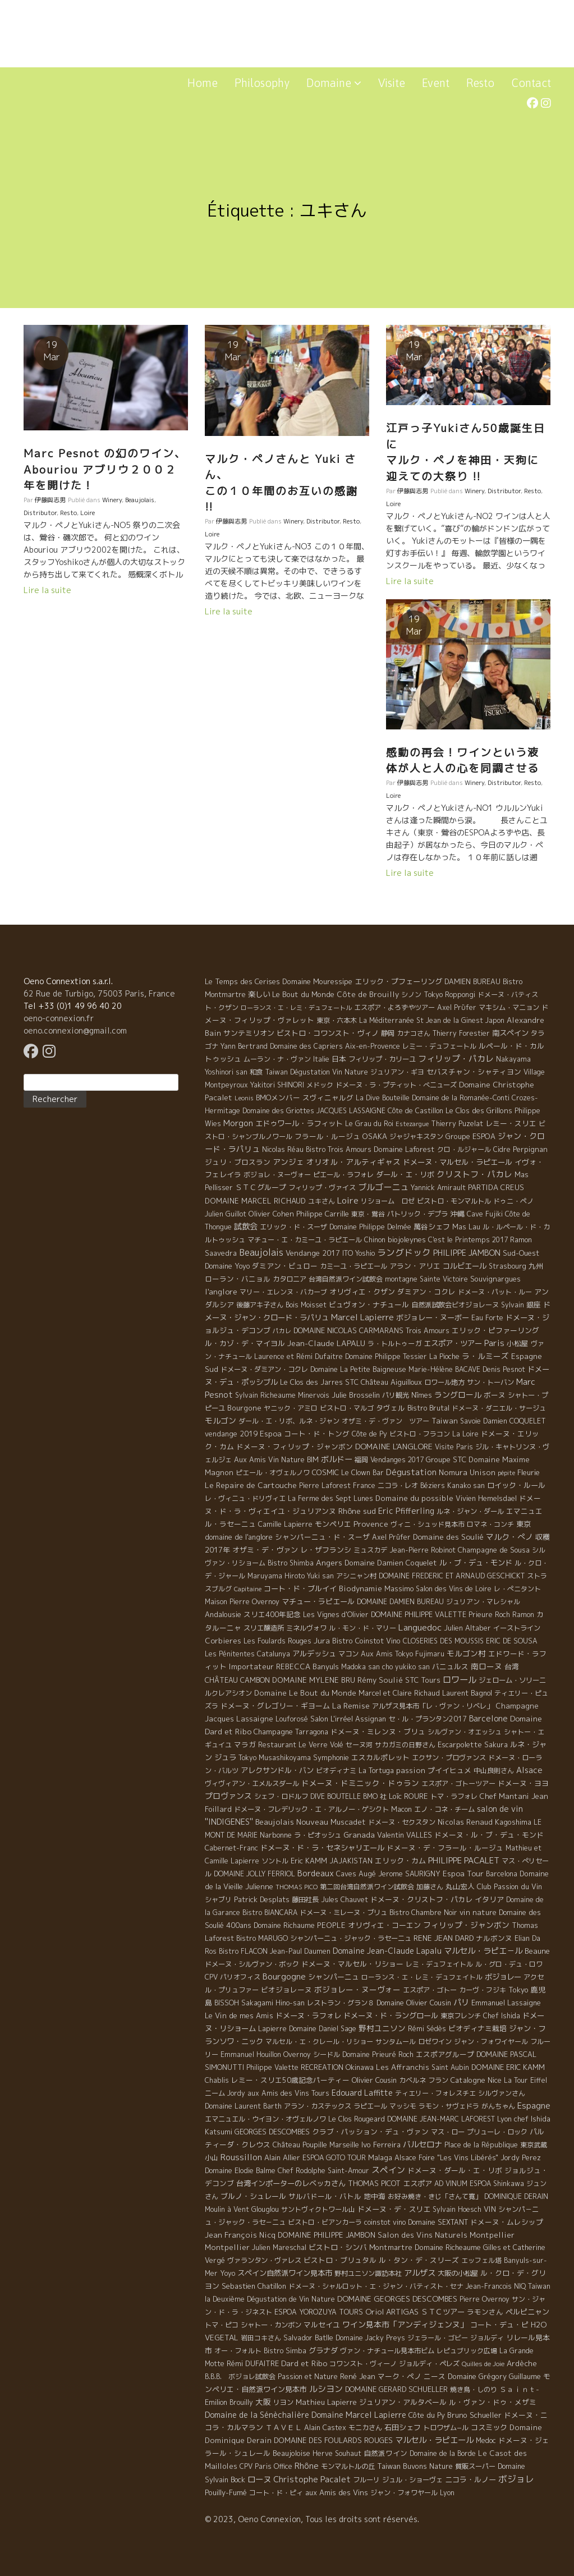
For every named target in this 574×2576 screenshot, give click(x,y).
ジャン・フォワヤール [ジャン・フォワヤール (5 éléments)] (404, 2492)
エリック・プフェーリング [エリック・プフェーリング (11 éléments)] (398, 981)
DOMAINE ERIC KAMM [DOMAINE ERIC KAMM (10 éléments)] (508, 2067)
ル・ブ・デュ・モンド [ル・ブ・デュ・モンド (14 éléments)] (475, 1563)
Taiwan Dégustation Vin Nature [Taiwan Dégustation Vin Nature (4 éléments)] (316, 1072)
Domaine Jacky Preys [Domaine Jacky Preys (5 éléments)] (370, 2338)
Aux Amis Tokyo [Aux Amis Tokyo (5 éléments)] (387, 1654)
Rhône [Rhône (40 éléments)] (307, 2466)
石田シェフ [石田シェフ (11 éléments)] (402, 2427)
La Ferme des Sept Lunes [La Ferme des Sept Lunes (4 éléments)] (330, 1498)
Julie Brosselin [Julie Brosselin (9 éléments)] (356, 1395)
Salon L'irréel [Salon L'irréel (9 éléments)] (331, 1719)
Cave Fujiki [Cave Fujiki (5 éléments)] (485, 1214)
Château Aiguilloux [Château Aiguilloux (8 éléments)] (391, 1382)
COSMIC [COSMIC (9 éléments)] (325, 1472)
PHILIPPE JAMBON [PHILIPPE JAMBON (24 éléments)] (466, 1252)
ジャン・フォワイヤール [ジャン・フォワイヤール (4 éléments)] (491, 2041)
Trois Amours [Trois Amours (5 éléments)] (427, 1330)
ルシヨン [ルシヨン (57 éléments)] (326, 2389)
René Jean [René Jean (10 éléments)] (357, 2376)
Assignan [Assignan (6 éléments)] (370, 1719)
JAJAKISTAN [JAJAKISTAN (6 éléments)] (351, 1861)
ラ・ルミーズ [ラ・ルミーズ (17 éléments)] (485, 1356)
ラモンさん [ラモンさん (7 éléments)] (485, 2312)
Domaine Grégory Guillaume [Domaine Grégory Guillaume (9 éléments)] (494, 2376)
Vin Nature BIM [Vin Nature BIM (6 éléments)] (293, 1459)
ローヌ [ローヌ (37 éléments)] (259, 2479)
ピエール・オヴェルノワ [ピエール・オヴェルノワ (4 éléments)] (273, 1472)
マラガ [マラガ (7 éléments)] (245, 1744)
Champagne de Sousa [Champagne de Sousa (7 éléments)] (494, 1550)
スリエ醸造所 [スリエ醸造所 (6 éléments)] (264, 1628)
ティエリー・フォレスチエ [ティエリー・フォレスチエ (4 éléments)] (435, 2093)
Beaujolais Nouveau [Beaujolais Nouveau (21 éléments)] (291, 1821)
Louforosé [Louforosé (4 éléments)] (291, 1719)
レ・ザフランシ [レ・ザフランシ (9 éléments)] (325, 1550)
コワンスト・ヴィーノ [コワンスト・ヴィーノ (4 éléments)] (363, 2363)
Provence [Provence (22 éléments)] (370, 1523)
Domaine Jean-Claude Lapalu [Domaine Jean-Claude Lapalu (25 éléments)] (387, 1950)
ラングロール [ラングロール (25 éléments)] (457, 1394)
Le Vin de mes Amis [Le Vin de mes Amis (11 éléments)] (239, 2015)
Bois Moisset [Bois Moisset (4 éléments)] (306, 1305)
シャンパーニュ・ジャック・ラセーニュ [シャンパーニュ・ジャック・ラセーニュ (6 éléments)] (350, 1938)
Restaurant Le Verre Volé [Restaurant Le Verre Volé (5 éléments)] (300, 1745)
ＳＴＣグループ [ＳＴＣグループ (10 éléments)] (260, 1187)
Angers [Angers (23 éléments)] (329, 1562)
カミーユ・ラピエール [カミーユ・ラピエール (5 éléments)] (353, 1266)
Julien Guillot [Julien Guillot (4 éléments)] (225, 1214)
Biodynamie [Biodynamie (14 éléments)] (360, 1588)
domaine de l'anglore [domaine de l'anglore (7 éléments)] (239, 1537)
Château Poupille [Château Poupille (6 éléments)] (300, 2145)
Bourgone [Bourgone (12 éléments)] (244, 1408)
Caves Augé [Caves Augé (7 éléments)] (356, 1873)
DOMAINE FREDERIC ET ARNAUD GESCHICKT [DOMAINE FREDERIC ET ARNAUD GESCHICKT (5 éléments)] (452, 1576)
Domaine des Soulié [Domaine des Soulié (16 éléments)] (448, 1537)
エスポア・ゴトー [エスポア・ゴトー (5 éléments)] (430, 1990)
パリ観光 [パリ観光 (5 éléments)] (395, 1395)
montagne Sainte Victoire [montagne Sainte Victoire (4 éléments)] (426, 1279)
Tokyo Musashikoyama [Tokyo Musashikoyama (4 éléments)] (274, 1757)
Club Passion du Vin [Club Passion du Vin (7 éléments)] (509, 1886)
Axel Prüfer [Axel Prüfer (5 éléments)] (391, 1537)
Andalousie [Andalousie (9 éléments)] (223, 1614)
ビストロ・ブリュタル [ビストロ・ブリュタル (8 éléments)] (340, 2260)
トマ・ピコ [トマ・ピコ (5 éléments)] (221, 2325)
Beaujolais (139, 499)
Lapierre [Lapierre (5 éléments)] (272, 2028)
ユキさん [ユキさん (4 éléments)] (321, 1201)
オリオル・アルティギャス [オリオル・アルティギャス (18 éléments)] (353, 1161)
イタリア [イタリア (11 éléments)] (489, 1899)
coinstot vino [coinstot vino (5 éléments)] (385, 2222)
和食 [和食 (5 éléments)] (256, 1072)
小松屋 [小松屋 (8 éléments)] (518, 1343)
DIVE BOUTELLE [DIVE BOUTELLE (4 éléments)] (335, 1796)
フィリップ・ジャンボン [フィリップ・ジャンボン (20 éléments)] (466, 1925)
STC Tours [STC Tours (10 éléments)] (422, 1680)
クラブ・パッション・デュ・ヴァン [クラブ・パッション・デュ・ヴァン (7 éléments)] (370, 2132)
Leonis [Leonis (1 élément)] (244, 1098)
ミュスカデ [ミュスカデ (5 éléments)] (370, 1550)
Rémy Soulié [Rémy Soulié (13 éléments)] (380, 1680)
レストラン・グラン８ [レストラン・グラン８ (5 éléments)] (340, 2003)
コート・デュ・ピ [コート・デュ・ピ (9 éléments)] (499, 2325)
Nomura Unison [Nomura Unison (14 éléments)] (467, 1472)
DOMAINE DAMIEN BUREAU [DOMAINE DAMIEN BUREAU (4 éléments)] (400, 1601)
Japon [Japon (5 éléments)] (494, 1020)
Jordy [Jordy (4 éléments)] (236, 2093)
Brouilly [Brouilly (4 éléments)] (241, 2402)
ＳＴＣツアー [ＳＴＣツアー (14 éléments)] (443, 2312)
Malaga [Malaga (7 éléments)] (380, 2157)
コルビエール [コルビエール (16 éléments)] (464, 1266)
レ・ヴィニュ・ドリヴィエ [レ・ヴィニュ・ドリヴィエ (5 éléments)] (245, 1498)
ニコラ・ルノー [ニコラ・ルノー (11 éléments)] (470, 2479)
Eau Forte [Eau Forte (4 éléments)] (487, 1318)
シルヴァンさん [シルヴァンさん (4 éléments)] (501, 2093)
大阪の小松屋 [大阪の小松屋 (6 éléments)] (458, 2273)
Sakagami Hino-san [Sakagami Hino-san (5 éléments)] (273, 2003)
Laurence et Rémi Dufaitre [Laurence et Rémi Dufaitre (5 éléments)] (298, 1356)
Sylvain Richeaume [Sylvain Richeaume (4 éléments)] (265, 1395)
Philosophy (262, 82)
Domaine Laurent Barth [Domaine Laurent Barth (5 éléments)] (243, 2106)
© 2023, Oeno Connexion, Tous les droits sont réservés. (312, 2519)
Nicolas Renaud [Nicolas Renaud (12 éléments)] (465, 1822)
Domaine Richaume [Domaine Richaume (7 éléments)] (284, 1925)
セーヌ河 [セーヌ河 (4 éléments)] (359, 1745)
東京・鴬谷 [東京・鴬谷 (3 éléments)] (368, 1214)
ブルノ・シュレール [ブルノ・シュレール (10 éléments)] (253, 2196)
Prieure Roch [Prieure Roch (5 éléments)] (489, 1614)
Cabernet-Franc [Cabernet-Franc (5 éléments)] (231, 1848)
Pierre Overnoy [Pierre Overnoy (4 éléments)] (484, 2299)
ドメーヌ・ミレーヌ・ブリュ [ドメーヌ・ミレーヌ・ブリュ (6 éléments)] (343, 1912)
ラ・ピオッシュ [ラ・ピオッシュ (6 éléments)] (317, 1835)
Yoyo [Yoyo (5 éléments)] (227, 2273)
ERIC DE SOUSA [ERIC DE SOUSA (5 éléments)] (512, 1641)
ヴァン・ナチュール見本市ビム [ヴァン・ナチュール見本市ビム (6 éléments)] (387, 2350)
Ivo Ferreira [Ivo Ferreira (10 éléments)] (381, 2144)
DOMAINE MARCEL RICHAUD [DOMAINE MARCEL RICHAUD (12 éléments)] (255, 1201)
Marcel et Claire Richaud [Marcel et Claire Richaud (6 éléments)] (399, 1693)
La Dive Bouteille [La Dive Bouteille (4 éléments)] (383, 1098)
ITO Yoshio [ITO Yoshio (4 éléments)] (358, 1253)
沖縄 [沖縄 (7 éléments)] (457, 1214)
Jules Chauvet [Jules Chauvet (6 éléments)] (344, 1899)
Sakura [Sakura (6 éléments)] (496, 1745)
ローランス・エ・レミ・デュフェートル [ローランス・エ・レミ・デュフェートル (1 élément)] (296, 1007)
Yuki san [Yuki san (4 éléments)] (320, 1576)
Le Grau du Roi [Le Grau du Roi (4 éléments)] (369, 1123)
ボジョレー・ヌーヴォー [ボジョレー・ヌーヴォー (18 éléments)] (357, 1989)
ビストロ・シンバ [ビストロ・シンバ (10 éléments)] (338, 2247)
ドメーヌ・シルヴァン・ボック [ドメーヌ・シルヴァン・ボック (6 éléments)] (252, 1964)
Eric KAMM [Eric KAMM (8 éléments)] (309, 1861)
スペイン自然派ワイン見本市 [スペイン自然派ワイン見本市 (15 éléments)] (284, 2273)
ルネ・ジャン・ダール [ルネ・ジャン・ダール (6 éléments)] (470, 1511)
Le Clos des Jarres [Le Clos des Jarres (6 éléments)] (311, 1382)
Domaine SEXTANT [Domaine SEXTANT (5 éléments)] (438, 2222)
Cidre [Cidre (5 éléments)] (502, 1149)
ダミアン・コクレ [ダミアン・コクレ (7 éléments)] (426, 1292)
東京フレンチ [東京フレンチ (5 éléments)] (460, 2016)
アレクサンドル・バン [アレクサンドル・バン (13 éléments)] (277, 1770)
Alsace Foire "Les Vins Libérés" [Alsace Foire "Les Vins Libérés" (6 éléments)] (446, 2157)
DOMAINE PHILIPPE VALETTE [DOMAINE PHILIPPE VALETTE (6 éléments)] (418, 1614)
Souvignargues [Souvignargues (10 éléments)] (495, 1279)
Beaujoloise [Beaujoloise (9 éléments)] (291, 2453)
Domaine (333, 82)
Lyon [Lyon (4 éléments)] (447, 2492)
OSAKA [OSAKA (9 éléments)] (374, 1136)
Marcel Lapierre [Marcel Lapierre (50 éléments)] (362, 1317)
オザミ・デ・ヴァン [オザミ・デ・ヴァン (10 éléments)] (265, 1550)
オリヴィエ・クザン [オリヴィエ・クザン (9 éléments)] (362, 1292)
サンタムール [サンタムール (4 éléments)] (395, 2041)
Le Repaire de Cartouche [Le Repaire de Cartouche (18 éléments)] (251, 1485)
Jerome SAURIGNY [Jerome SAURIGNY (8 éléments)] (409, 1873)
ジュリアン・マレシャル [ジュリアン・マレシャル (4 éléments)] (483, 1601)
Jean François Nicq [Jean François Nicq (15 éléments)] (240, 2235)
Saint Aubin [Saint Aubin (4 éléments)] (450, 2067)
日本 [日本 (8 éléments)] (339, 1059)
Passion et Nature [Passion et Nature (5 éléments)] (308, 2376)
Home (202, 82)
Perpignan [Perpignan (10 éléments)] (530, 1149)
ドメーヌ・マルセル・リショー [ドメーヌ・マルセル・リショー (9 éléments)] (352, 1964)
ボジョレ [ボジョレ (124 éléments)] (516, 2479)
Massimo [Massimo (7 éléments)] (399, 1588)
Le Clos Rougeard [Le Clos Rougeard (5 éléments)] (356, 2119)
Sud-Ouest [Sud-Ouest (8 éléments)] (521, 1253)
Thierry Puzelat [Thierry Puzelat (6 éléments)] (457, 1123)
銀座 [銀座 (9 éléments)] (533, 1305)
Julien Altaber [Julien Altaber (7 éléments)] (467, 1628)
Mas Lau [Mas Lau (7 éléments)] (466, 1227)
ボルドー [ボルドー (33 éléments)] (336, 1459)
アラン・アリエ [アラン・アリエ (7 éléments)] (414, 1266)
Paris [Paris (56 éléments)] (494, 1343)
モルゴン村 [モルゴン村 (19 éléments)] (466, 1653)
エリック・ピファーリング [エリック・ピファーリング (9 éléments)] (495, 1330)
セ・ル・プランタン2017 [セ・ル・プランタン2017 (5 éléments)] (427, 1719)
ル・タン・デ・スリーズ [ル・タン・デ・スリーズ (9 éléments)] (419, 2260)
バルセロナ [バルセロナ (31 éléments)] (422, 2144)
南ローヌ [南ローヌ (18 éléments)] (486, 1666)
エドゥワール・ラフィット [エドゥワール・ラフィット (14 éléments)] (299, 1123)
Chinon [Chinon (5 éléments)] (374, 1240)
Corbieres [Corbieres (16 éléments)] (223, 1641)
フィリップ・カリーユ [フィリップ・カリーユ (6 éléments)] (382, 1059)
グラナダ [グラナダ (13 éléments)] (323, 2350)
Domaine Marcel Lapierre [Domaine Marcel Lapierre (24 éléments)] (358, 2414)
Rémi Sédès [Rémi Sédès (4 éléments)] (427, 2028)
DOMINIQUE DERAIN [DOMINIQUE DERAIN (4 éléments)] (516, 2196)
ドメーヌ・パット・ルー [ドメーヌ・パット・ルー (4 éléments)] (495, 1292)
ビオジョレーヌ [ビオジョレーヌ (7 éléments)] (286, 1990)
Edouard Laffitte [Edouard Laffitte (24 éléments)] (362, 2092)
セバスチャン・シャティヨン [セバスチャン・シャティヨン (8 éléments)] (473, 1072)
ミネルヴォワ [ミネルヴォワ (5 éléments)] (306, 1628)
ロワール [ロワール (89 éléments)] (459, 1679)
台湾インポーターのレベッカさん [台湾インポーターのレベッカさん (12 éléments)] (291, 2183)
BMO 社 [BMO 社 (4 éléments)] (375, 1796)
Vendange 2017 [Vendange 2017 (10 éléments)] (313, 1253)
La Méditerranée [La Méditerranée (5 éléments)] (386, 1020)
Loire (87, 512)
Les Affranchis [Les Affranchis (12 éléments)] (402, 2067)
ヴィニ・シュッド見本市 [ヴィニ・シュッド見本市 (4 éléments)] (428, 1524)
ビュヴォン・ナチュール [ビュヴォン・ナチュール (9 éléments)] (369, 1305)
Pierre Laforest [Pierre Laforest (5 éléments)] (325, 1485)
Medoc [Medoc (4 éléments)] (486, 2440)
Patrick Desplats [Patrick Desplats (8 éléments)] (262, 1899)
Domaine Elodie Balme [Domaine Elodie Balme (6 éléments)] (240, 2170)
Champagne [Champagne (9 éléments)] (273, 1731)
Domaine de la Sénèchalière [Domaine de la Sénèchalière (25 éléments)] (257, 2414)
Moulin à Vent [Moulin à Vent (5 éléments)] (227, 2209)
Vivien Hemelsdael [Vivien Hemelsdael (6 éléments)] (486, 1498)
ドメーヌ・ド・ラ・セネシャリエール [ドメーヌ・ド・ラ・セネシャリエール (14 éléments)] (322, 1848)
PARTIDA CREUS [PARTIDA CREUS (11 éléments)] (496, 1187)
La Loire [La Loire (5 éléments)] (465, 1434)
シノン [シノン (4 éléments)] (411, 994)
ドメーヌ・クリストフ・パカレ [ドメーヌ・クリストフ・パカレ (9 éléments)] (421, 1899)
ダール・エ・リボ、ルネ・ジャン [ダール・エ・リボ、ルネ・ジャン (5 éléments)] (288, 1421)
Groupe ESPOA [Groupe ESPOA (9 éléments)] (470, 1136)
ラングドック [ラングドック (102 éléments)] (404, 1252)
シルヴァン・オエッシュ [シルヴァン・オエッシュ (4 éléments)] (465, 1732)
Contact (531, 82)
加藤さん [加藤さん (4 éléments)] (429, 1886)
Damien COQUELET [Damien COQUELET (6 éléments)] (514, 1421)
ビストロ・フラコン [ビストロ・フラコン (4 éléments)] (419, 1434)
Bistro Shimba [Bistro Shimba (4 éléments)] (291, 1563)
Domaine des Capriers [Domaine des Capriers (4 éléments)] (306, 1046)
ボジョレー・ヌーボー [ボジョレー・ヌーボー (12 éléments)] (432, 1317)
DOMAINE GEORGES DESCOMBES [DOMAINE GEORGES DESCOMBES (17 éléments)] (397, 2298)
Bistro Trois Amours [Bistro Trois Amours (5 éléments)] (338, 1149)
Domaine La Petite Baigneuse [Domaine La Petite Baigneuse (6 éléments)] (358, 1369)
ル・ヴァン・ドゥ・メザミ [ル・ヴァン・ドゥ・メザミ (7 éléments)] (492, 2402)
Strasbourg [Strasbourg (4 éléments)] (507, 1266)
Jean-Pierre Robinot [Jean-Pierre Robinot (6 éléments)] (422, 1550)
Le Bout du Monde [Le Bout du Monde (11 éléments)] (303, 994)
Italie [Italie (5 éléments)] (321, 1059)
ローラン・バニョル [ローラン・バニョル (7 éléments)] (237, 1279)
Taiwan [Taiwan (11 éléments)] (444, 1421)
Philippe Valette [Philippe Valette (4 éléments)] (272, 2067)
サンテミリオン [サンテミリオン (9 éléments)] (248, 1033)
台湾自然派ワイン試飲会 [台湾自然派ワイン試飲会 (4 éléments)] (346, 1279)
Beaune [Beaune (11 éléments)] (537, 1951)
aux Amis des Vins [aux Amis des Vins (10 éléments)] (336, 2492)
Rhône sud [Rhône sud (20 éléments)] (357, 1510)
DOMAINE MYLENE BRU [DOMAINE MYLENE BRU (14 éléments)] (313, 1680)
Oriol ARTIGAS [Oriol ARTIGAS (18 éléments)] (392, 2311)
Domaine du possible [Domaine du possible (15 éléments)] (414, 1498)
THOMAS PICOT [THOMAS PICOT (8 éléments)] (374, 2183)
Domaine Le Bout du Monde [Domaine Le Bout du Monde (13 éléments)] (305, 1693)
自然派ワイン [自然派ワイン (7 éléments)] (385, 2453)
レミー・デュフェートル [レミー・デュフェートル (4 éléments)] (439, 1046)
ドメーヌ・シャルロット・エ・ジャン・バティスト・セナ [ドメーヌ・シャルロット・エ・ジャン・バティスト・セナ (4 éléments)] (375, 2286)
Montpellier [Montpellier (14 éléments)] (227, 2247)
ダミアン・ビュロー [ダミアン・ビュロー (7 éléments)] (285, 1266)
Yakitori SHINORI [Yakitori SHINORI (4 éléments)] (277, 1085)
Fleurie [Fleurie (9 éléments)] (528, 1472)
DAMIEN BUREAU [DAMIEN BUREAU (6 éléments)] (472, 981)
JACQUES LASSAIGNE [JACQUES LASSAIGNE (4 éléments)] (350, 1110)
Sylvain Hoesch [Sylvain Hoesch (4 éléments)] (457, 2209)
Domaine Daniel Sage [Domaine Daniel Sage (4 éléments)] (322, 2028)
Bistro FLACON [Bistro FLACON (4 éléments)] (243, 1951)
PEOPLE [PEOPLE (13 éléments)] (331, 1925)
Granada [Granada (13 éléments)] (359, 1835)
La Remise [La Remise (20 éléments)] (351, 1705)
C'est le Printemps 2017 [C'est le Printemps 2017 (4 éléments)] (468, 1240)
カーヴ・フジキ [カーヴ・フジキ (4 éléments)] (482, 1990)
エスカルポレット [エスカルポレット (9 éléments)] (380, 1757)
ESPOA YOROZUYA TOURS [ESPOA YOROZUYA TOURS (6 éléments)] (318, 2312)
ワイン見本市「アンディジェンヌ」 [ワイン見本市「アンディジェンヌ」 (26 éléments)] (405, 2324)
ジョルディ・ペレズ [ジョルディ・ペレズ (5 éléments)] (429, 2363)
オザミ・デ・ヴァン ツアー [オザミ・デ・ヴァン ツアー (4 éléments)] (385, 1421)
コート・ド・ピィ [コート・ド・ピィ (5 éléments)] (276, 2492)
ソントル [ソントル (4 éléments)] (274, 1861)
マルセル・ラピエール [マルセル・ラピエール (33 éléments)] (434, 2440)
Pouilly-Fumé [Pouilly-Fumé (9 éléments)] (226, 2492)
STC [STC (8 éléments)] (352, 1382)
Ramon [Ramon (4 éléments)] (523, 1614)
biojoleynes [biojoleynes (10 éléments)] (407, 1239)
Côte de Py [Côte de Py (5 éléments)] (369, 1434)
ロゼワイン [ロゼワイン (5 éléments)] (435, 2041)
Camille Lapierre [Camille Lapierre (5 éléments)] (285, 1524)
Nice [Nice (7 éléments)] (495, 2080)
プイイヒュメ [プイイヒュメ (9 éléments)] (449, 1770)
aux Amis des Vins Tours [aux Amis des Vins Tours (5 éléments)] (288, 2093)
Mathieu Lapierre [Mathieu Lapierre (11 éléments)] (326, 2402)
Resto (480, 82)
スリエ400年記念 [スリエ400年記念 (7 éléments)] (272, 1614)
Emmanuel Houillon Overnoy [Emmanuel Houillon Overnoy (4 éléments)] (266, 2054)
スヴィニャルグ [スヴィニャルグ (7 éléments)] (327, 1097)
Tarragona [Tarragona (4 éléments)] (311, 1732)
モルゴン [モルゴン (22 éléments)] (220, 1420)
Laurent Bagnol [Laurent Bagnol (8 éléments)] (467, 1693)
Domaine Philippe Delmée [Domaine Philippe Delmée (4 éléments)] (370, 1227)
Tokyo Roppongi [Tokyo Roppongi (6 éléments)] (449, 994)
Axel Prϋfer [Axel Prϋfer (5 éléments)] (456, 1007)
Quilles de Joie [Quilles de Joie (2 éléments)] (483, 2363)
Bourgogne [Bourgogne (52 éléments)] (284, 1976)
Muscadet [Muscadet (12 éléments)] (348, 1822)
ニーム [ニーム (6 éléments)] (215, 2093)
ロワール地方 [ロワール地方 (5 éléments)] (444, 1382)
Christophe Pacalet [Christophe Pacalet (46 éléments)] (312, 2479)
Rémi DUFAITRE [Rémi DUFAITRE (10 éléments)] (253, 2363)
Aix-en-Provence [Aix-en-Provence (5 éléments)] (372, 1046)
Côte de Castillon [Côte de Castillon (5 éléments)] (415, 1110)
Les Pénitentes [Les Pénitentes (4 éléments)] (230, 1654)
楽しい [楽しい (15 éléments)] (259, 994)
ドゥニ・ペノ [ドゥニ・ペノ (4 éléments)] (513, 1201)
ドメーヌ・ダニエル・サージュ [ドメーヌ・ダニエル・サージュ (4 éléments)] (499, 1408)
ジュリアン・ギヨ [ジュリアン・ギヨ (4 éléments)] (397, 1072)
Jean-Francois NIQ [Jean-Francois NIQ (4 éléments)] (496, 2286)
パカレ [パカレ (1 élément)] (282, 1330)
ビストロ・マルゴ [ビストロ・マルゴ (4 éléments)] (347, 1408)
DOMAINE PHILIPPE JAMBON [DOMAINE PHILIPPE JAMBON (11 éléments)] (326, 2235)
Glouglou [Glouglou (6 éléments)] (265, 2209)
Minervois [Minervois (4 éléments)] (313, 1395)
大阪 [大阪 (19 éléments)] (263, 2401)
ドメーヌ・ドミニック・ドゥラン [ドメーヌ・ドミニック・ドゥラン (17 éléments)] (360, 1783)
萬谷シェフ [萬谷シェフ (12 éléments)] (432, 1227)
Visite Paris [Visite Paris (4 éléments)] (454, 1447)
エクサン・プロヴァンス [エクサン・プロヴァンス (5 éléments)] (449, 1757)
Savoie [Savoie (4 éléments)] (470, 1421)
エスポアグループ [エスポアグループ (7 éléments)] (445, 2054)
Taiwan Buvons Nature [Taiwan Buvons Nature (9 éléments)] (415, 2466)
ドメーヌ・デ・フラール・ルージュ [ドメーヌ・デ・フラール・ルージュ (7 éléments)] (445, 1848)
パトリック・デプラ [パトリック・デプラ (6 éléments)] (417, 1214)
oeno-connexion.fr (59, 1018)
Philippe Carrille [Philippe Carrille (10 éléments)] (322, 1214)
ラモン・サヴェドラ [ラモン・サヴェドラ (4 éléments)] (449, 2106)
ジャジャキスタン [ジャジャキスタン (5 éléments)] (416, 1136)
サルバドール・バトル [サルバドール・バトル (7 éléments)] (324, 2196)
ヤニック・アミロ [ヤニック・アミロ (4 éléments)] (291, 1408)
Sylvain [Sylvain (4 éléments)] (512, 1305)
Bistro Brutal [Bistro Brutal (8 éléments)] (428, 1408)
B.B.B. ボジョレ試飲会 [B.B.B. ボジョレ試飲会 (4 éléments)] (240, 2376)
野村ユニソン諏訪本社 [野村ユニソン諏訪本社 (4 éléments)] (368, 2273)
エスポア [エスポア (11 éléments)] (417, 2183)
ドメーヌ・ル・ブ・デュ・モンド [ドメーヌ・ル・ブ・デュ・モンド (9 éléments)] (489, 1835)
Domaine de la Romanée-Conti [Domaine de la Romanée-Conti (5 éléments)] (460, 1098)
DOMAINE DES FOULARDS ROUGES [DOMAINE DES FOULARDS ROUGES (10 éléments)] (333, 2440)
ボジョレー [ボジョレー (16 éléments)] (503, 1977)
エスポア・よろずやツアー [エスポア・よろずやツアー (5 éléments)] (394, 1007)
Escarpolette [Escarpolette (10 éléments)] (460, 1744)
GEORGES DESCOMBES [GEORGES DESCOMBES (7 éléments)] (272, 2132)
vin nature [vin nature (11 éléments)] (478, 1912)
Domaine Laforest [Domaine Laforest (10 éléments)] (404, 1149)
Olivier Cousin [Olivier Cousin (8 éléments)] (374, 2080)
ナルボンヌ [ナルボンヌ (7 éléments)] (494, 1938)
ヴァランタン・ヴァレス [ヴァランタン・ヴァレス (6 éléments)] (264, 2260)
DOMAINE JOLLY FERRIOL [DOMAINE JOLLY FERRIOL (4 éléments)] (254, 1874)
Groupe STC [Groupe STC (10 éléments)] (446, 1459)
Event (435, 82)
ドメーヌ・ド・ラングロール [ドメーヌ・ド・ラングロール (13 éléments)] (390, 2015)
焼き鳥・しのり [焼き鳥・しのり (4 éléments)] (473, 2389)
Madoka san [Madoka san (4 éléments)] (360, 1667)
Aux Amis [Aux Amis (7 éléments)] (250, 1459)
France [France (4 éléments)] (364, 1485)
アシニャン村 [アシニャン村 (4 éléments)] (356, 1576)
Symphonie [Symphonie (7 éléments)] (331, 1757)
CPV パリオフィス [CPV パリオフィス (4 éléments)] (232, 1977)
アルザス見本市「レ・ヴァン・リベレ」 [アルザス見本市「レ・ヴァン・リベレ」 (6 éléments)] (432, 1706)
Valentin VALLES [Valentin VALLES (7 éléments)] (404, 1835)
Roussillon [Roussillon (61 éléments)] (241, 2157)
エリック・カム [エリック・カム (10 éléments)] (400, 1861)
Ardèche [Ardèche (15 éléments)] (522, 2363)
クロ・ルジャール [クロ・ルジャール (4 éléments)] (464, 1149)
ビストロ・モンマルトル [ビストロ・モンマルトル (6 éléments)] (454, 1201)
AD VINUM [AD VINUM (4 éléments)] (450, 2183)
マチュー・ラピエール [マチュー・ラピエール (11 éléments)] (318, 1601)
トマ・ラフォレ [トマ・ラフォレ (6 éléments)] (453, 1796)
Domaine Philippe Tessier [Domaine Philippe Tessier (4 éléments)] (386, 1356)
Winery (112, 499)
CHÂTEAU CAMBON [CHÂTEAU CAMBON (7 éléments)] (237, 1680)
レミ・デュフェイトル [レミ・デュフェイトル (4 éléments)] (439, 1964)
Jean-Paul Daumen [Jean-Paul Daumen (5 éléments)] (300, 1951)
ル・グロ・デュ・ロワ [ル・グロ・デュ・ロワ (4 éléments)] (509, 1964)
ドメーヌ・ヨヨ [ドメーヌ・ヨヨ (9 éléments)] (523, 1783)
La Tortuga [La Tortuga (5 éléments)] (376, 1770)
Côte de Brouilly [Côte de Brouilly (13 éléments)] (368, 994)
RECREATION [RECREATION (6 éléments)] (322, 2067)
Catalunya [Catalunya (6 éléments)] (273, 1654)
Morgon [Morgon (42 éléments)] (238, 1123)
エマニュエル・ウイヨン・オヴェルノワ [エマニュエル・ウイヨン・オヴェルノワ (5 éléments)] (265, 2119)
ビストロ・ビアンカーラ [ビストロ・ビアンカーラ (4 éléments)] (325, 2222)
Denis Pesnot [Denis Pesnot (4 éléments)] (504, 1369)
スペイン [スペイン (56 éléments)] (388, 2170)
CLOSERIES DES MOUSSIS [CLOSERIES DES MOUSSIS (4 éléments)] (443, 1641)
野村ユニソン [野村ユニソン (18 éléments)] (382, 2028)
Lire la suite (47, 590)
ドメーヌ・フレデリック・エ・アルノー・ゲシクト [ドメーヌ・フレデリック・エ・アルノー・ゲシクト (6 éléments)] (311, 1809)
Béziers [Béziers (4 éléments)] (432, 1485)
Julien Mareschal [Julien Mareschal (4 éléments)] (279, 2247)
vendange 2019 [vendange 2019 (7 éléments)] (231, 1434)
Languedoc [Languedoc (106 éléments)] (420, 1627)
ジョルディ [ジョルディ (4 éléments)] (487, 2338)
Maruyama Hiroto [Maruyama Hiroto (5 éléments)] (276, 1576)
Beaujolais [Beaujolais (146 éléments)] (261, 1252)
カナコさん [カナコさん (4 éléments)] (413, 1033)
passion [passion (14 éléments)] (410, 1770)
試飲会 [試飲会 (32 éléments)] (246, 1226)
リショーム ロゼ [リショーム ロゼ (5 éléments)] (388, 1201)
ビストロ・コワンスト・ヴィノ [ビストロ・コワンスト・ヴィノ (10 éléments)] (328, 1033)
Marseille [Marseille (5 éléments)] (344, 2145)
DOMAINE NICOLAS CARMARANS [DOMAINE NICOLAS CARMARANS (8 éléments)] (348, 1330)
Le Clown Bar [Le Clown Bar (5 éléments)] (362, 1472)
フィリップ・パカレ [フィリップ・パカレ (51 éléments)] (456, 1058)
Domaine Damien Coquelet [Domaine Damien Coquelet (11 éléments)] (391, 1563)
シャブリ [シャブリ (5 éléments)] (218, 1899)
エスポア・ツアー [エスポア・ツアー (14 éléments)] (453, 1343)
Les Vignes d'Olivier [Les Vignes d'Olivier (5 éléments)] (336, 1614)
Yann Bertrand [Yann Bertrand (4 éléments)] (244, 1046)
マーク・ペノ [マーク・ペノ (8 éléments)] (399, 2376)
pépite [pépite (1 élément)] (506, 1472)
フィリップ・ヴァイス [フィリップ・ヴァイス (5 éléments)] (322, 1187)
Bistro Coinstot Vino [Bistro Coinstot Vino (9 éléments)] (366, 1641)
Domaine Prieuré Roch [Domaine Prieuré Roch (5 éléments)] (378, 2054)
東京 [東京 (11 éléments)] (523, 1524)
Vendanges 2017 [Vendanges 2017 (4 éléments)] (397, 1459)
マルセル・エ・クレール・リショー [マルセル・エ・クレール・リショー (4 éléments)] (319, 2041)
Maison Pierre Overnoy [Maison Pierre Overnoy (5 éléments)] (242, 1601)
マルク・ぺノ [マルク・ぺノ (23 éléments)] (509, 1536)
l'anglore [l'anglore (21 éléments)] (221, 1291)
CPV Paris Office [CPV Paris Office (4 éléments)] (266, 2466)
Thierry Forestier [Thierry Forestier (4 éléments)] (461, 1033)
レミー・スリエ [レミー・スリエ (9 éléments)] (510, 1123)
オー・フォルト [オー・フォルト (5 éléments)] (237, 2350)
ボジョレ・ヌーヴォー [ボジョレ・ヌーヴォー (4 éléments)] (277, 1174)
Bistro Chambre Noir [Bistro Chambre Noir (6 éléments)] (423, 1912)
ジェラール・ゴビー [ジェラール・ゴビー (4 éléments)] (437, 2338)
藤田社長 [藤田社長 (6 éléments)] (305, 1899)
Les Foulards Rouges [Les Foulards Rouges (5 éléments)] (277, 1641)
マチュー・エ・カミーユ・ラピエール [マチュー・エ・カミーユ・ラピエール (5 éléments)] (304, 1240)
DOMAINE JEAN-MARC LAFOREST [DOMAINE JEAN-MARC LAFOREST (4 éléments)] (441, 2119)
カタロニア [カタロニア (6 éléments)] (289, 1279)
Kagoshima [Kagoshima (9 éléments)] (513, 1822)
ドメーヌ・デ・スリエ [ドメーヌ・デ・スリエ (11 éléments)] (393, 2209)
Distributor (40, 512)
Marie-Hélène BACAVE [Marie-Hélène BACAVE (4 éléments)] (444, 1369)
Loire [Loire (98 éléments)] (348, 1200)
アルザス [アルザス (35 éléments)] (419, 2273)
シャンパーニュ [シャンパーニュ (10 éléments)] (333, 1977)
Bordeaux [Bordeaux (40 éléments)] (315, 1873)
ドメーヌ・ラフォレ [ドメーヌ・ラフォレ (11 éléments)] (308, 2015)
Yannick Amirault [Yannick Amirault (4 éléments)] (438, 1187)
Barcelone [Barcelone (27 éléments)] (488, 1718)
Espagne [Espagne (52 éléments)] (533, 2105)
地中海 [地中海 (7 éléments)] (374, 2196)
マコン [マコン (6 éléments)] (348, 1654)
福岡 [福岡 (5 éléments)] (361, 1459)
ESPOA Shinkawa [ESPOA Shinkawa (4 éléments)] (497, 2183)
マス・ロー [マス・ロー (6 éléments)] (448, 2132)
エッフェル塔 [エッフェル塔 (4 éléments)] (481, 2260)
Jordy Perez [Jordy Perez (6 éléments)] (520, 2157)
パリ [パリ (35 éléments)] (461, 2002)
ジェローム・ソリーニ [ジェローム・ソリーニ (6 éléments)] (512, 1680)
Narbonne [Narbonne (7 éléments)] (276, 1835)
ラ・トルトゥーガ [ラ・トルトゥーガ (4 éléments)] (394, 1343)
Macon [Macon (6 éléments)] (401, 1809)
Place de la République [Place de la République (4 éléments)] (481, 2145)
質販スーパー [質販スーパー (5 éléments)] (475, 2466)
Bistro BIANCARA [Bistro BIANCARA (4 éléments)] (269, 1912)
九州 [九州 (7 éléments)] (536, 1266)
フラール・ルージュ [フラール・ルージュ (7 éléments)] (327, 1136)
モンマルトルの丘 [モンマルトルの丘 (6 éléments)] (348, 2466)
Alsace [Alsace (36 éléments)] (529, 1770)
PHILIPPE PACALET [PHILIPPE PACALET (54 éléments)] (463, 1860)
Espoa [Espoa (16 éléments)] (271, 1434)
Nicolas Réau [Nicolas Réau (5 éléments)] (283, 1149)
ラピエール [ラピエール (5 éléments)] (370, 2106)
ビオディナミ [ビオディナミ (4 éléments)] (336, 1770)
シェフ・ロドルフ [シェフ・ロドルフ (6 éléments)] (281, 1796)
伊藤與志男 (50, 499)
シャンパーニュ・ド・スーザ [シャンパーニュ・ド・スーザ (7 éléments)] (322, 1537)
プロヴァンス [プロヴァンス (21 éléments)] (228, 1795)
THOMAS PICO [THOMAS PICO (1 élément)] (296, 1886)
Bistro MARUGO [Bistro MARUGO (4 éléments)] (262, 1938)
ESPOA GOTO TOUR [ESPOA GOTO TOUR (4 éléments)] (334, 2157)
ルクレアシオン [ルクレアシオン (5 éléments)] (228, 1693)
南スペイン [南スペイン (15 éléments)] (510, 1033)
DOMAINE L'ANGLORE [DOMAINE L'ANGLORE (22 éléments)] (394, 1446)
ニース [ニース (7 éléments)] (435, 2376)
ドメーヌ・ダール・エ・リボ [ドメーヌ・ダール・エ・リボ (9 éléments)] (454, 2170)
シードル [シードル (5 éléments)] (326, 2054)
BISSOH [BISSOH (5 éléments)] (226, 2003)
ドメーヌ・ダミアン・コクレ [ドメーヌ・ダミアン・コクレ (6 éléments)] (264, 1369)
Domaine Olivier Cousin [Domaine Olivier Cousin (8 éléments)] (413, 2003)
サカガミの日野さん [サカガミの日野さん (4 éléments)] (405, 1745)
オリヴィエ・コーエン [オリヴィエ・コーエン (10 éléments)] (384, 1925)
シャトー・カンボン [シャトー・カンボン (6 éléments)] (271, 2325)
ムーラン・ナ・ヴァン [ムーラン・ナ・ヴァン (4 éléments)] (277, 1059)
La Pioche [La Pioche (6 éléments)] (444, 1356)
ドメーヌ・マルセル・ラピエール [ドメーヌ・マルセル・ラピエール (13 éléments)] (457, 1162)
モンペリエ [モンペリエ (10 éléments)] (333, 1524)
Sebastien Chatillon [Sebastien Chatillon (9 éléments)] (254, 2286)
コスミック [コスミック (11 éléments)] (489, 2427)
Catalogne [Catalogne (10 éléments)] (468, 2080)
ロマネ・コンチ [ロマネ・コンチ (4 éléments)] (490, 1524)
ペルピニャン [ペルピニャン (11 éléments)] (527, 2312)
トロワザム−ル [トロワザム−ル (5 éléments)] (446, 2427)
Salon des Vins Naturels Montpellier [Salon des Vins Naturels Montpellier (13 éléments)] (446, 2235)
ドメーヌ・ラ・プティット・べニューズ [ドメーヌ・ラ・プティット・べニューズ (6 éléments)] (396, 1085)
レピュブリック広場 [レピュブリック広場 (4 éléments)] (467, 2350)
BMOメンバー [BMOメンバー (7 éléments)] (278, 1097)
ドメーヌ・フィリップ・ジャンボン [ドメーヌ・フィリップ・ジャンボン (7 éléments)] (294, 1446)
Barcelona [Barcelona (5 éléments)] (501, 1874)
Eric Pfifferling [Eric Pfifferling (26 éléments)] (406, 1510)
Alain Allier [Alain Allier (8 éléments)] (282, 2157)
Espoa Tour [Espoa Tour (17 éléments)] (463, 1873)
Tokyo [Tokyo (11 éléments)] (518, 1990)
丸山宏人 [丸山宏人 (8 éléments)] (460, 1886)
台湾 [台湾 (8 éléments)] (511, 1666)
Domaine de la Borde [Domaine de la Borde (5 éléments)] (443, 2453)
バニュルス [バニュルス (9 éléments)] (450, 1666)
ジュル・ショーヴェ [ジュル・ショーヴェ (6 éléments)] (412, 2480)
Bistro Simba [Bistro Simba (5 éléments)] (285, 2350)
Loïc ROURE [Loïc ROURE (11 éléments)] (408, 1796)
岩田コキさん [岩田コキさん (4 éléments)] (261, 2338)
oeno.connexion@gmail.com (75, 1030)
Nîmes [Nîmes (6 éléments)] (421, 1395)
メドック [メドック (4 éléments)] (319, 1085)
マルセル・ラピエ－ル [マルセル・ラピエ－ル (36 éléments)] (483, 1951)
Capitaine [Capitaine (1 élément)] (247, 1589)
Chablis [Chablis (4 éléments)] (217, 2080)
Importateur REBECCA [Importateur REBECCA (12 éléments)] (269, 1666)
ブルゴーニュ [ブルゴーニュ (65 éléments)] (383, 1187)
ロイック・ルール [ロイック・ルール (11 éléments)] (516, 1485)
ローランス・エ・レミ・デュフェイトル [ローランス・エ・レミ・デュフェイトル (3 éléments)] (422, 1977)
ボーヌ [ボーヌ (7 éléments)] (495, 1395)
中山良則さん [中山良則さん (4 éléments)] (494, 1770)
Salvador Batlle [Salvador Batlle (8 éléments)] (308, 2337)
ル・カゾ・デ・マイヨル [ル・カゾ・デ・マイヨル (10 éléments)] (245, 1343)
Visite (391, 82)
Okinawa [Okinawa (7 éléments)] (360, 2067)
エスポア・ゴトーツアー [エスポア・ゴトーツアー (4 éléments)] (458, 1783)
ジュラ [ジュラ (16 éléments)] (225, 1757)
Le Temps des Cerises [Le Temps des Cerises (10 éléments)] (242, 981)
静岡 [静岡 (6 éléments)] (387, 1033)
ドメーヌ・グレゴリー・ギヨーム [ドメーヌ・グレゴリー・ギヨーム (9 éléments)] (275, 1706)
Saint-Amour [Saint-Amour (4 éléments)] (348, 2170)
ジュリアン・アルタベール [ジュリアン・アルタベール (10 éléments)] (403, 2402)
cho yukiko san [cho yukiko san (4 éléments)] (406, 1667)
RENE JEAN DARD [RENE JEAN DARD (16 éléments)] (444, 1938)
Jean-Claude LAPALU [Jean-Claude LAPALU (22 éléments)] (326, 1343)
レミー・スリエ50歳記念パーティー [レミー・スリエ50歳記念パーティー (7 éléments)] (290, 2080)
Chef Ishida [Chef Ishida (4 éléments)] (501, 2016)
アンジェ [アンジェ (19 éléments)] (288, 1161)
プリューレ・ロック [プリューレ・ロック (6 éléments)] (497, 2132)
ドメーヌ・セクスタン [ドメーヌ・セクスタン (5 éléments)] (401, 1822)
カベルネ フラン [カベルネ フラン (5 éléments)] (423, 2080)
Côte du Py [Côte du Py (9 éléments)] (426, 2415)
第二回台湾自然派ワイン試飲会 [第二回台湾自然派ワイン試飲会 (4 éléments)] (367, 1886)
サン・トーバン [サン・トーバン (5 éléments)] (490, 1382)
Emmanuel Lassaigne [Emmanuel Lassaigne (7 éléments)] (506, 2003)
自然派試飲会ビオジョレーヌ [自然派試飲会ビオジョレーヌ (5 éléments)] (455, 1305)
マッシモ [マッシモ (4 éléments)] (402, 2106)
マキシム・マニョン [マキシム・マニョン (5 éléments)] (509, 1007)
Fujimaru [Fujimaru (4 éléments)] (429, 1654)
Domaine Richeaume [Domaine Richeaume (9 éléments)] (448, 2247)
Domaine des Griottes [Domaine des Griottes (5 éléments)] (278, 1110)
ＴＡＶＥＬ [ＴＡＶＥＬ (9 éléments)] (283, 2427)
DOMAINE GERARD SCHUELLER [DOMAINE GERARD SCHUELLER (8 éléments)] (396, 2389)
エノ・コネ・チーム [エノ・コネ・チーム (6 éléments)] (444, 1809)
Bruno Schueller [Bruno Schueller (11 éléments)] (474, 2415)
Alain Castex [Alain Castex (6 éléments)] (325, 2427)
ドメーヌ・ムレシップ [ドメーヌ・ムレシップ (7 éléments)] (506, 2222)
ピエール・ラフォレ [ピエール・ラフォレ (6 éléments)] (343, 1174)
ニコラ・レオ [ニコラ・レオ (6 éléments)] (398, 1485)
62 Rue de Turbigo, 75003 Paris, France (99, 993)
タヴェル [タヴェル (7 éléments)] (390, 1408)
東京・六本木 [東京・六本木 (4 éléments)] (336, 1020)
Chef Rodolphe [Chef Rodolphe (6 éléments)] (301, 2170)
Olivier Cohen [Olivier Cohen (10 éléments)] (271, 1214)
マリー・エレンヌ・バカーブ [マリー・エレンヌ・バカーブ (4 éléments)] (283, 1292)
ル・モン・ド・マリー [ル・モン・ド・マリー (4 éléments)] (362, 1628)
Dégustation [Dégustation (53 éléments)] (411, 1472)
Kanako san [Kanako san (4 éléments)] (466, 1485)
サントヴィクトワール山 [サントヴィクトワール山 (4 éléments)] (318, 2209)
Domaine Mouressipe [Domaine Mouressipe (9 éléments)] (317, 981)
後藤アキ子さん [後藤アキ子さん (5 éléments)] (259, 1305)
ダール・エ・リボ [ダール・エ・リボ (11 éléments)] (405, 1174)
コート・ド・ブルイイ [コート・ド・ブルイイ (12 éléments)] (300, 1588)
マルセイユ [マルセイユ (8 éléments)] (322, 2325)
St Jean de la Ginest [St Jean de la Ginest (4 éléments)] (449, 1020)
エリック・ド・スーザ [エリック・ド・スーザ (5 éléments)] (293, 1227)
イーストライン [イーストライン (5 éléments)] (516, 1628)
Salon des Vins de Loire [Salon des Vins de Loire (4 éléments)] (454, 1589)
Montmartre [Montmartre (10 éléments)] (390, 2247)
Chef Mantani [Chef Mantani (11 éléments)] (504, 1796)
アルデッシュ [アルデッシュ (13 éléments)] (314, 1654)
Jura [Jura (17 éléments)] (322, 1640)
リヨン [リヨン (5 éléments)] (283, 2402)
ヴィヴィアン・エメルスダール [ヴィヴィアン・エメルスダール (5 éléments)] (252, 1783)
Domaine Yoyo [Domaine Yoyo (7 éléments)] (227, 1266)
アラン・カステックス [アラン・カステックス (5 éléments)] (317, 2106)
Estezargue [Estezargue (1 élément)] (412, 1123)
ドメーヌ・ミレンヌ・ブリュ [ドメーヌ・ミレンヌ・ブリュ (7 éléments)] (377, 1731)
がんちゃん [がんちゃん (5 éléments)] (498, 2106)
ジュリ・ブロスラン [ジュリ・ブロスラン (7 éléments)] (237, 1162)
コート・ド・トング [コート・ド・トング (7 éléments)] (317, 1434)
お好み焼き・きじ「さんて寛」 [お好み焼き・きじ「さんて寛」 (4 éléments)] (435, 2196)
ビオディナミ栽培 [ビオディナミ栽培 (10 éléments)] (477, 2028)
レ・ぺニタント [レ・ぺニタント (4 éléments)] (517, 1589)
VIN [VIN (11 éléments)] (490, 2209)
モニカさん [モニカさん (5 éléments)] (365, 2427)
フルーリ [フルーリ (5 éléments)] (366, 2480)
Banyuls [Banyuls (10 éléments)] (326, 1666)
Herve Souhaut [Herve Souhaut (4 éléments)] (337, 2453)
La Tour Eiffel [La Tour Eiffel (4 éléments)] (525, 2080)
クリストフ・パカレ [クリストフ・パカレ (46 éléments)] (474, 1174)
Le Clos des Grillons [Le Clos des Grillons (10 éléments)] (479, 1110)
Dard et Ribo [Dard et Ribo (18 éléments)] (304, 2363)
